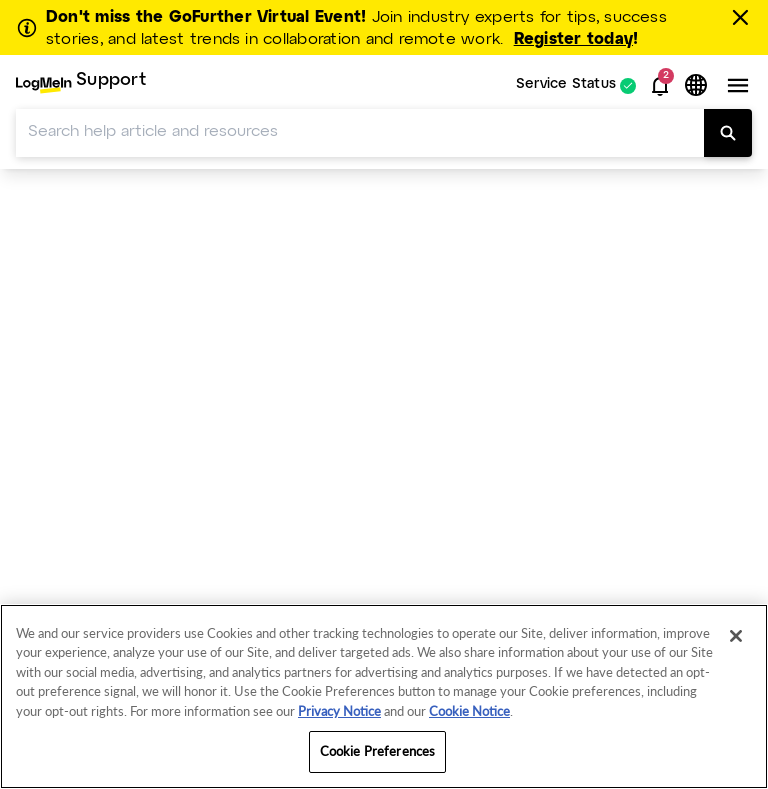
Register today (573, 39)
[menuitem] (81, 85)
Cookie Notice (469, 711)
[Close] (736, 636)
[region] (384, 696)
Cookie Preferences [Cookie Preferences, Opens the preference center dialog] (377, 751)
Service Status (566, 85)
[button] (660, 86)
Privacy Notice (339, 711)
